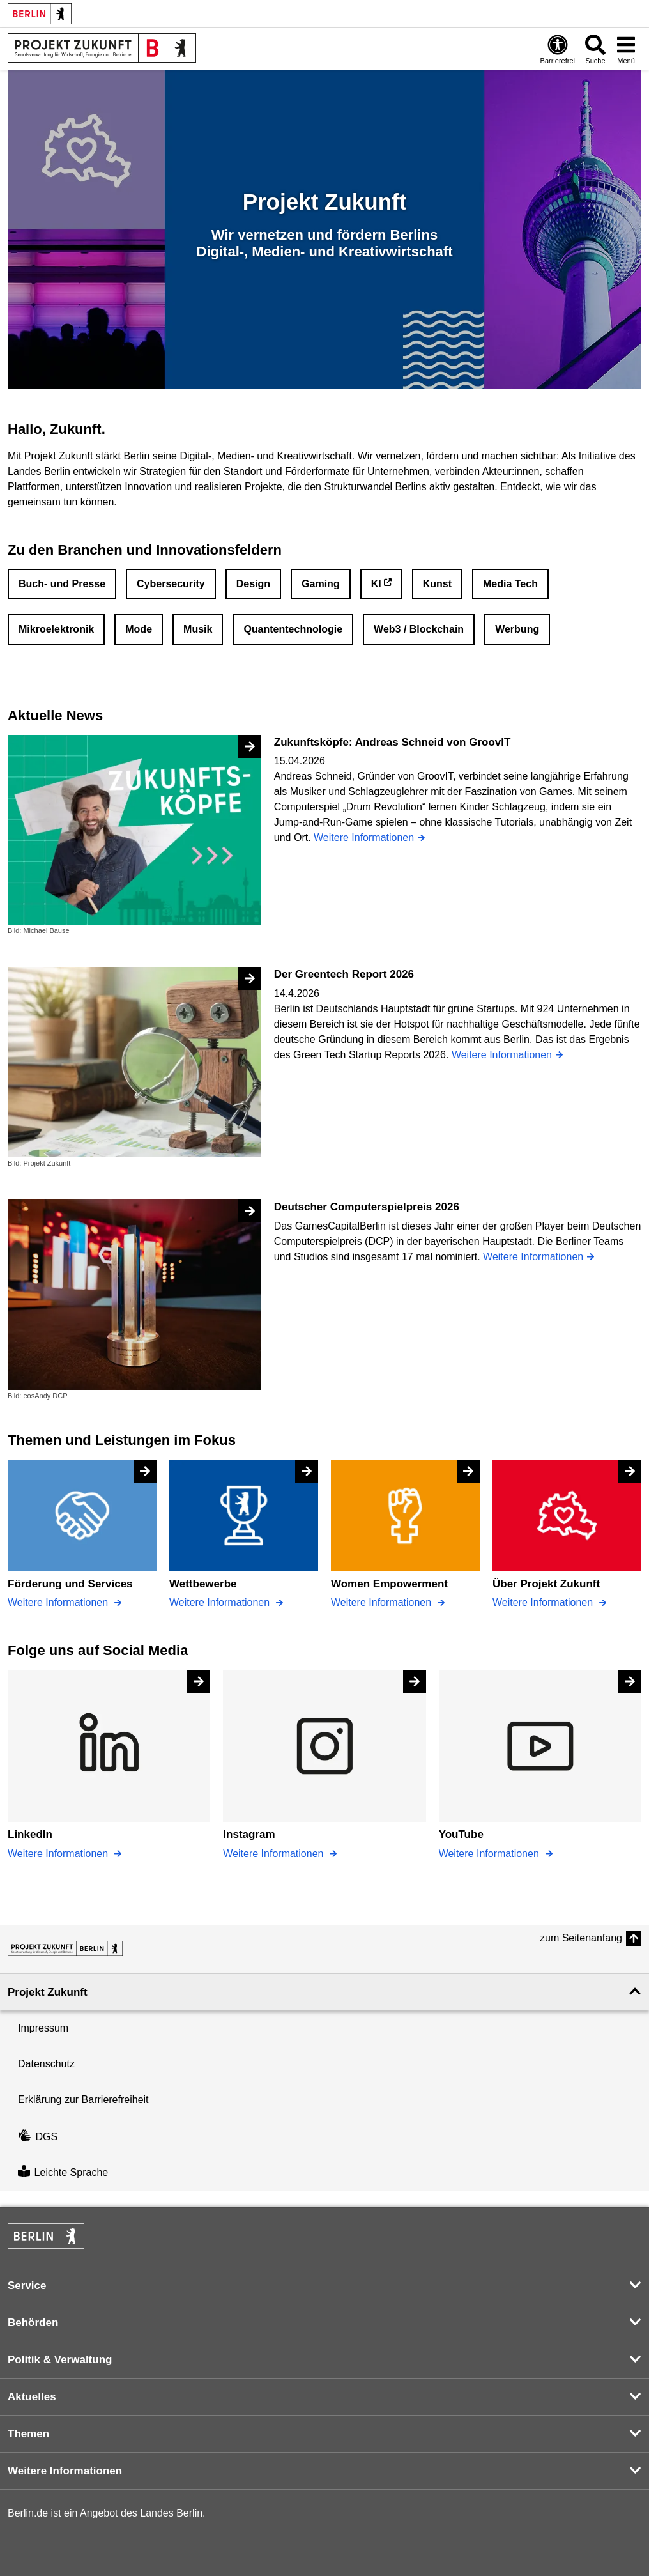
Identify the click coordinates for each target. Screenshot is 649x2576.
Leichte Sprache (63, 2172)
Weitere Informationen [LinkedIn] (59, 1853)
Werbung (517, 629)
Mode (138, 629)
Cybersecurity (171, 583)
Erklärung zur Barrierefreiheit (83, 2099)
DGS (37, 2136)
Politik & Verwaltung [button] (60, 2360)
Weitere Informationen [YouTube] (490, 1853)
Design (253, 583)
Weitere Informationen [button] (65, 2471)
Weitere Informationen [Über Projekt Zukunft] (544, 1602)
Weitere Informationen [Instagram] (274, 1853)
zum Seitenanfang (581, 1937)
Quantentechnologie (292, 629)
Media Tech (510, 583)
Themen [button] (28, 2434)
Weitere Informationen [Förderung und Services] (59, 1602)
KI (376, 583)
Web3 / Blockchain (419, 629)
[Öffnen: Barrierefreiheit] (557, 49)
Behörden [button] (33, 2323)
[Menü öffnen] (626, 49)
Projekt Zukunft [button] (48, 1992)
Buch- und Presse (62, 583)
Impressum (43, 2028)
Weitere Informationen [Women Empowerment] (382, 1602)
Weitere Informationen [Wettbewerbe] (221, 1602)
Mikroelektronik (56, 629)
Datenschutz (46, 2063)
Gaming (321, 583)
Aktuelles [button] (32, 2397)
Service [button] (27, 2285)
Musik (197, 629)
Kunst (437, 583)
